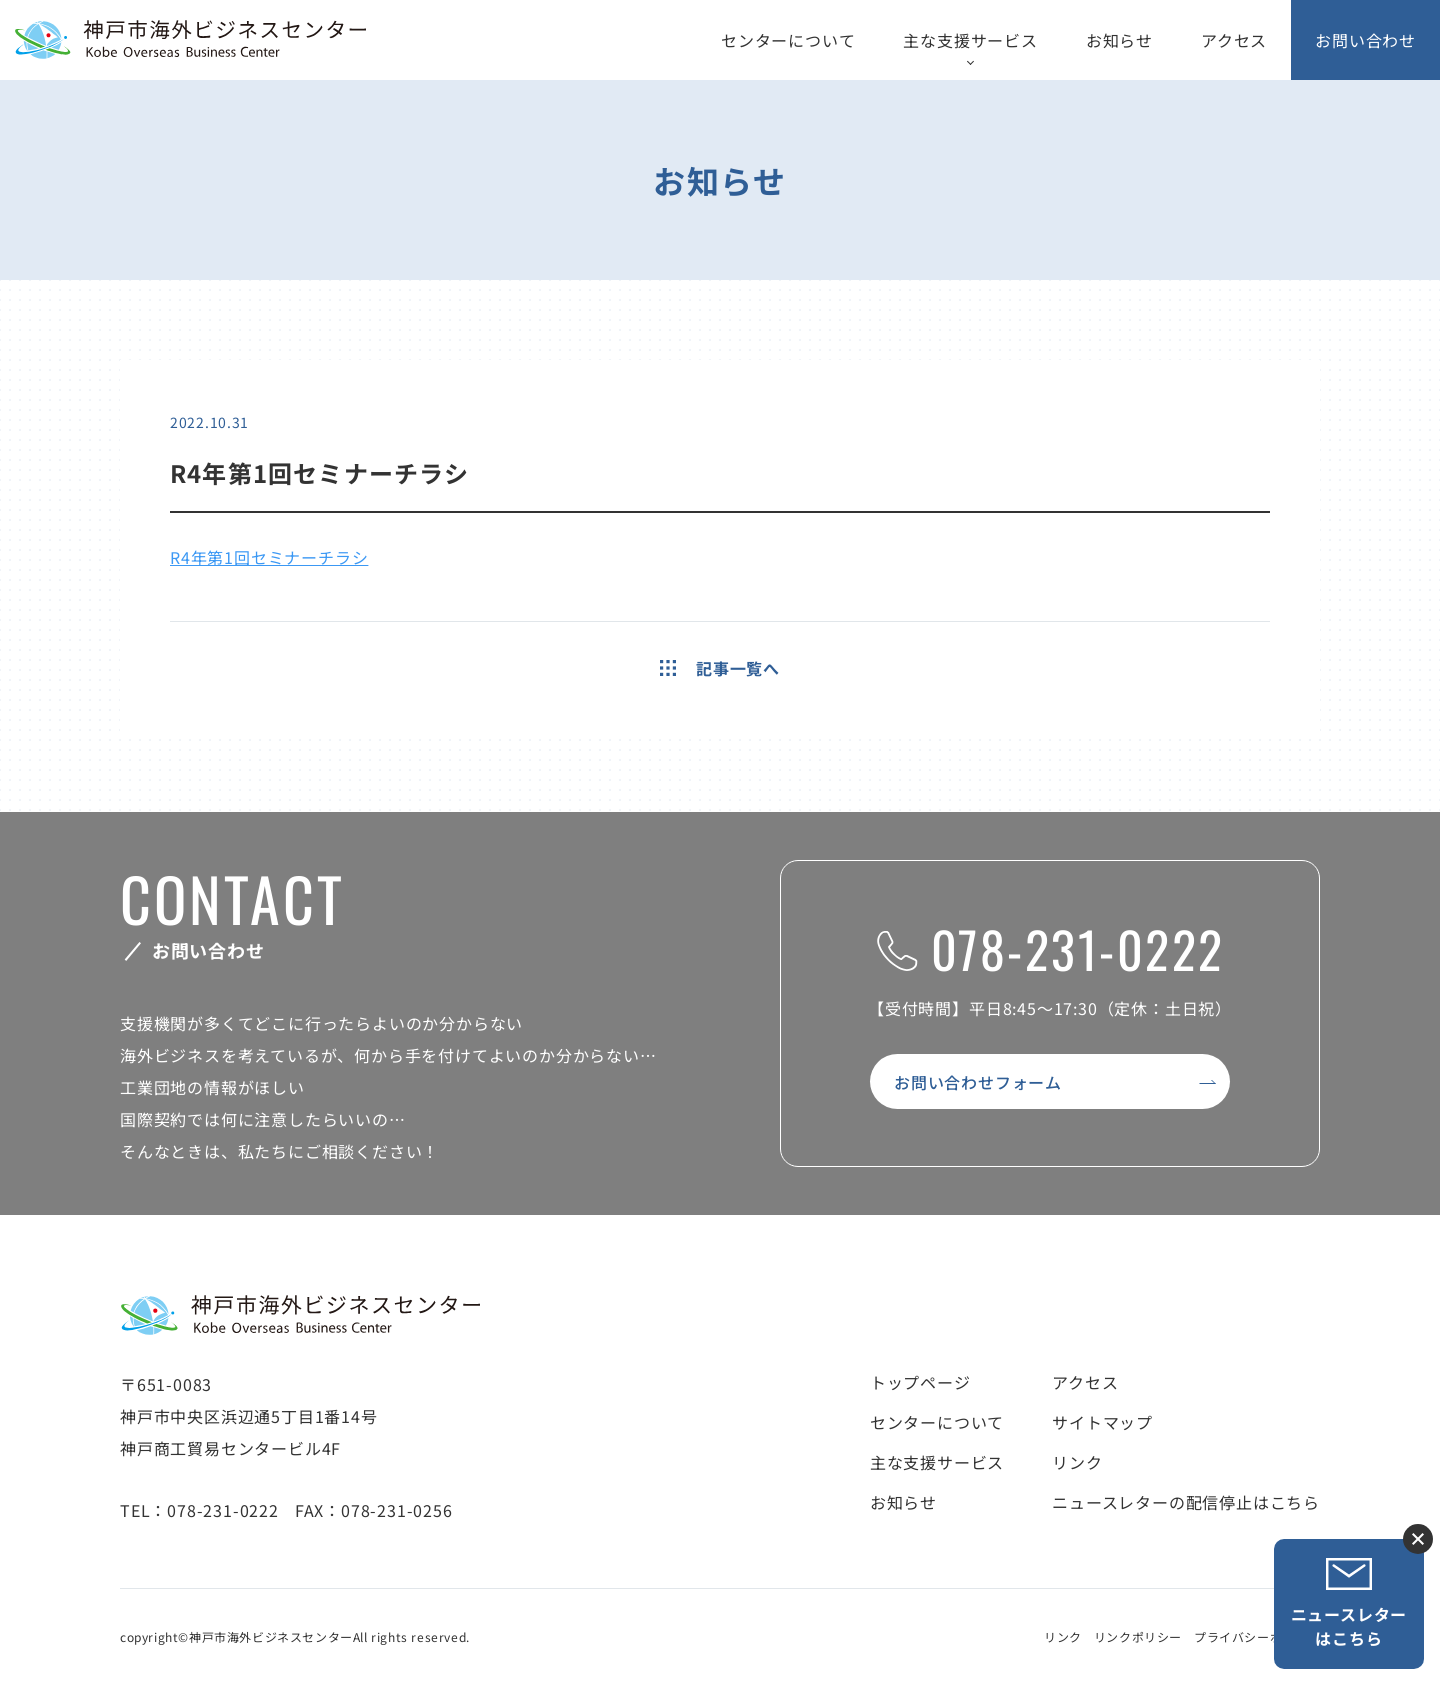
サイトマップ (1102, 1422)
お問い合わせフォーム (978, 1082)
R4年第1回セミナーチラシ (269, 557)
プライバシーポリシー (1257, 1636)
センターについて (788, 40)
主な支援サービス (970, 40)
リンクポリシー (1138, 1636)
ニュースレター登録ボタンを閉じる (1418, 1539)
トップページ (920, 1382)
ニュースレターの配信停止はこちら (1186, 1502)
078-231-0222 (1050, 948)
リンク (1077, 1462)
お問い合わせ (1365, 40)
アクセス (1234, 40)
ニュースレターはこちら (1349, 1603)
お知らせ (1119, 40)
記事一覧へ (720, 668)
